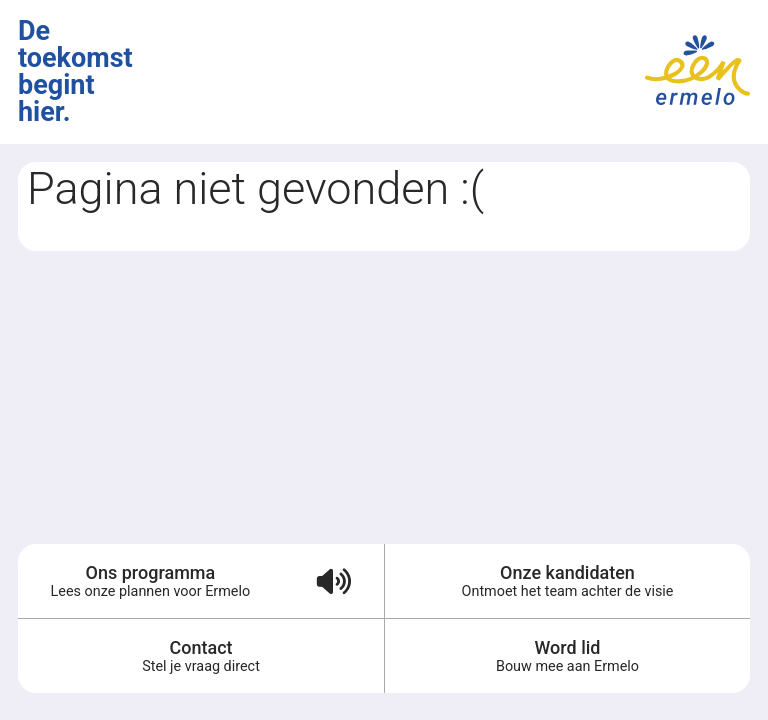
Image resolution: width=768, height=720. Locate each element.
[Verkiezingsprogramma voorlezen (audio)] (333, 581)
